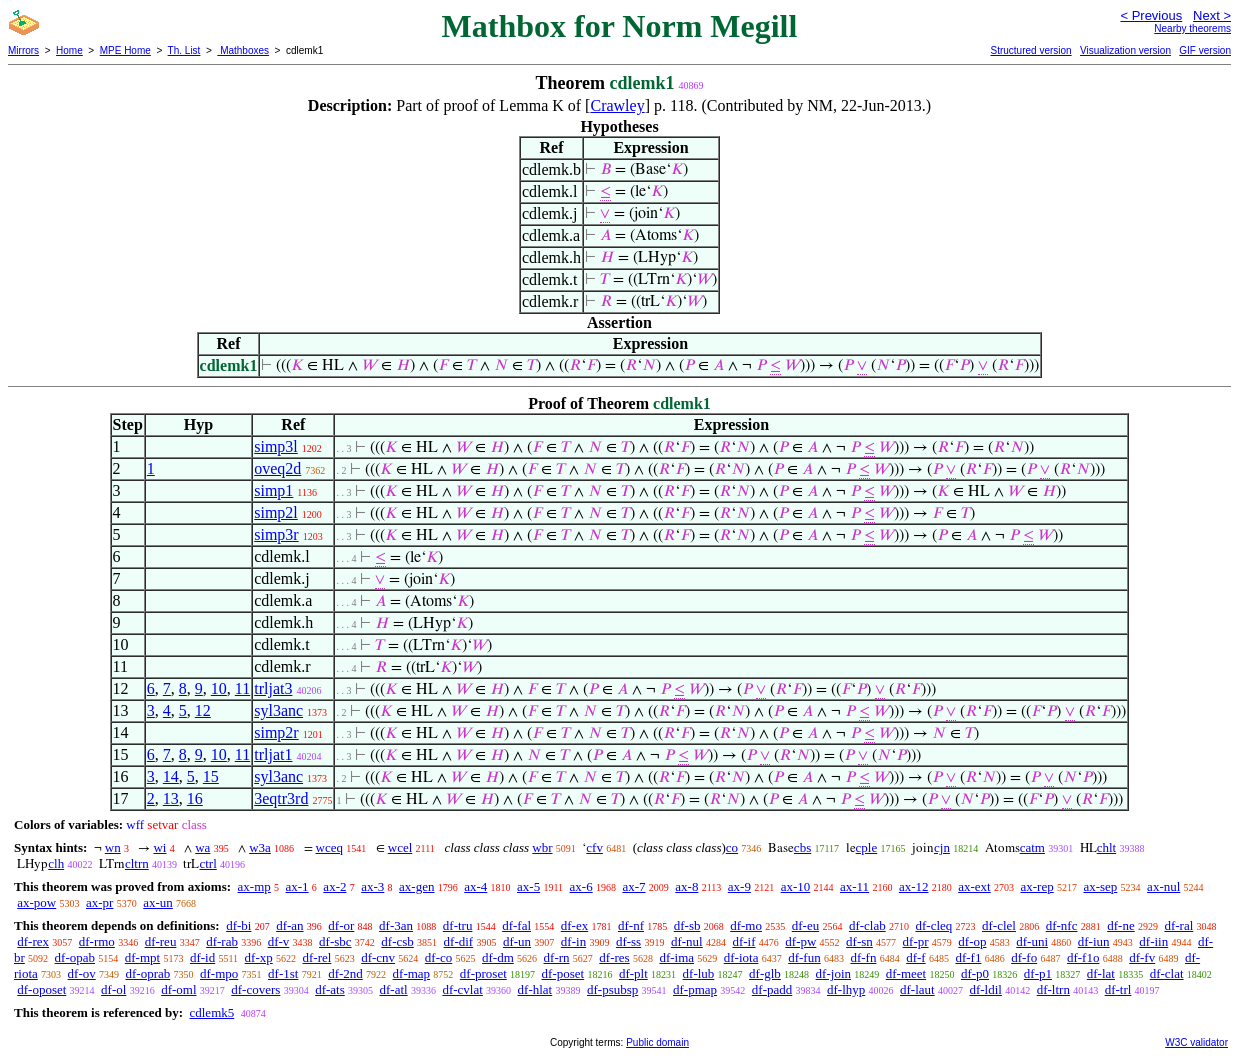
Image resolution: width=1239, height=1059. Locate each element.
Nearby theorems (1192, 28)
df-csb (397, 941)
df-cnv (378, 957)
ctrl (207, 863)
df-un (517, 941)
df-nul (687, 941)
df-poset (563, 973)
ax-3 (372, 886)
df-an (289, 925)
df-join (833, 973)
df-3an (396, 925)
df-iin (1153, 941)
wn (113, 847)
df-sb (687, 925)
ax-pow (36, 902)
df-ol (113, 989)
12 (203, 710)
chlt (1107, 847)
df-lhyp (846, 989)
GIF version (1205, 50)
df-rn (557, 957)
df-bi (238, 925)
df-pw (800, 941)
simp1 (273, 490)
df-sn (859, 941)
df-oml (178, 989)
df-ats (330, 989)
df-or (341, 925)
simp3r (276, 534)
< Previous (1151, 15)
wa (202, 847)
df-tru (458, 925)
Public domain (657, 1042)
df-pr (916, 941)
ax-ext (974, 886)
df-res (614, 957)
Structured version (1030, 50)
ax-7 (633, 886)
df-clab (867, 925)
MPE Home (125, 50)
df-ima (676, 957)
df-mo (746, 925)
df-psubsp (612, 989)
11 (242, 688)
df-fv (1142, 957)
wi (159, 847)
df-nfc (1062, 925)
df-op (972, 941)
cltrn (137, 863)
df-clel (999, 925)
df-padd (772, 989)
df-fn (863, 957)
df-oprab (148, 973)
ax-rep (1036, 886)
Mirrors (23, 50)
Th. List (184, 50)
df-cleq (933, 925)
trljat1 (273, 754)
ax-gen (416, 886)
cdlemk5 (211, 1012)
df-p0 (975, 973)
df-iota (741, 957)
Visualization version (1125, 50)
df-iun (1094, 941)
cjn (942, 847)
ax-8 (686, 886)
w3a (260, 847)
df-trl (1118, 989)
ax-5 (528, 886)
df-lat (1101, 973)
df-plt (633, 973)
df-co (438, 957)
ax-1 (297, 886)
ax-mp (254, 886)
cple (867, 847)
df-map (412, 973)
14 (171, 776)
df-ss (628, 941)
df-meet (906, 973)
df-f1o (1083, 957)
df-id (202, 957)
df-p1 (1038, 973)
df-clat (1167, 973)
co (732, 847)
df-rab (222, 941)
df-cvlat (462, 989)
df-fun (804, 957)
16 (195, 798)
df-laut (917, 989)
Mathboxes (243, 50)
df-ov (82, 973)
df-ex (574, 925)
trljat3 (273, 688)
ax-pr (99, 902)
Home (69, 50)
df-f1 (968, 957)
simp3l (276, 446)
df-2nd (345, 973)
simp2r (276, 732)
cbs (802, 847)
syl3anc (278, 710)
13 (171, 798)
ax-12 (914, 886)
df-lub (699, 973)
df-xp (259, 957)
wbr (542, 847)
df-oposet (41, 989)
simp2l (276, 512)
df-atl (393, 989)
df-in (573, 941)
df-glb (765, 973)
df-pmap (695, 989)
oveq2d (277, 468)
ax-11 (854, 886)
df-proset (483, 973)
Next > (1212, 15)
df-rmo (97, 941)
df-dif (459, 941)
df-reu (161, 941)
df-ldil (985, 989)
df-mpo (219, 973)
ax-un (158, 902)
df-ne (1120, 925)
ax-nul (1163, 886)
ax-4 (475, 886)
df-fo (1024, 957)
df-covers (255, 989)
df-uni (1032, 941)
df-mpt (142, 957)
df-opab (75, 957)
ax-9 (739, 886)
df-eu (805, 925)
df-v (279, 941)
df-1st (283, 973)
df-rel (317, 957)
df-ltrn (1053, 989)
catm (1032, 847)
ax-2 (334, 886)
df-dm (498, 957)
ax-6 (581, 886)
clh (56, 863)
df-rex (33, 941)
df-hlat (535, 989)
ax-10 (796, 886)
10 (219, 688)
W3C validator (1196, 1042)
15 (211, 776)
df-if (743, 941)
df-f (916, 957)
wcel (400, 847)
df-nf (631, 925)
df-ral (1178, 925)
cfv (594, 847)
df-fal (516, 925)
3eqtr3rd (281, 798)
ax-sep (1100, 886)
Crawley (617, 105)
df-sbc (335, 941)
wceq (329, 847)
